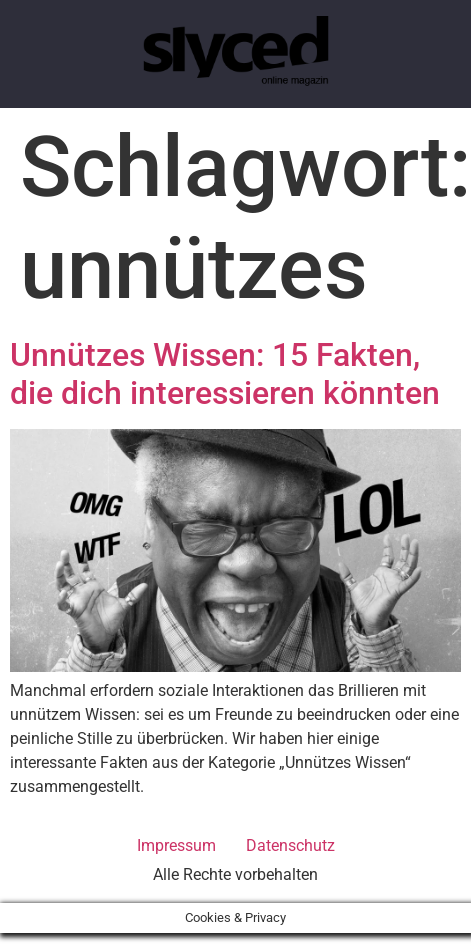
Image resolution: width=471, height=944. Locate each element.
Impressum (176, 845)
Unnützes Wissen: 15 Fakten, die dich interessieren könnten (225, 374)
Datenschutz (290, 845)
